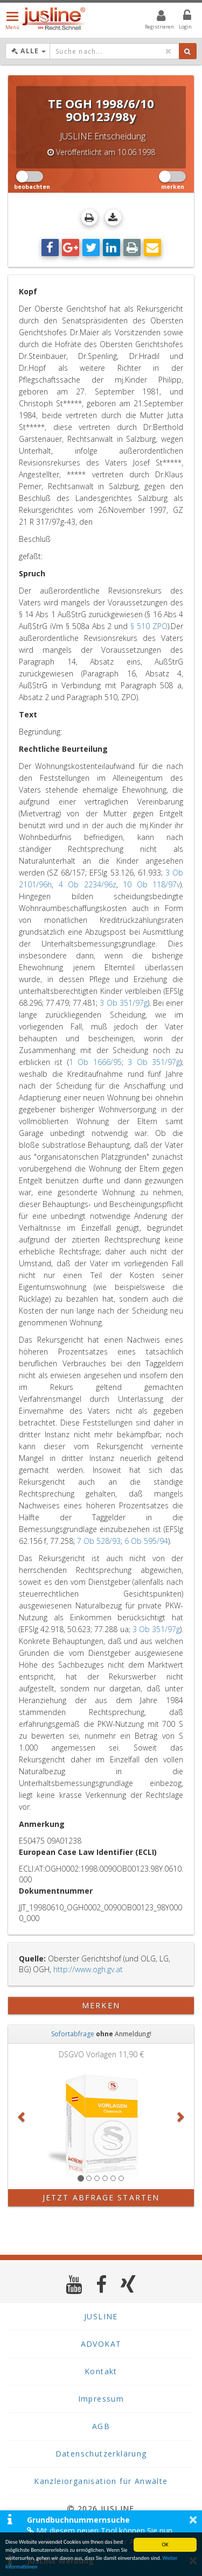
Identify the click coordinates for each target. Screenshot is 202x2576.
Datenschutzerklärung (101, 2453)
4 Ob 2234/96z (87, 884)
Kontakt (101, 2371)
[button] (22, 2116)
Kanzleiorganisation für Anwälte (101, 2481)
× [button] (193, 2519)
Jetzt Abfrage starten (101, 2197)
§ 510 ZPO (149, 626)
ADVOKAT (101, 2344)
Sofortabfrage (72, 2033)
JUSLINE (101, 2316)
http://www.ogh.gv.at (88, 1969)
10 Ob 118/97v (151, 884)
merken (101, 2005)
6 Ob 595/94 (146, 1541)
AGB (101, 2426)
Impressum (101, 2399)
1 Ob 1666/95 (95, 1062)
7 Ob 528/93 (99, 1541)
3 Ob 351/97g (123, 1003)
